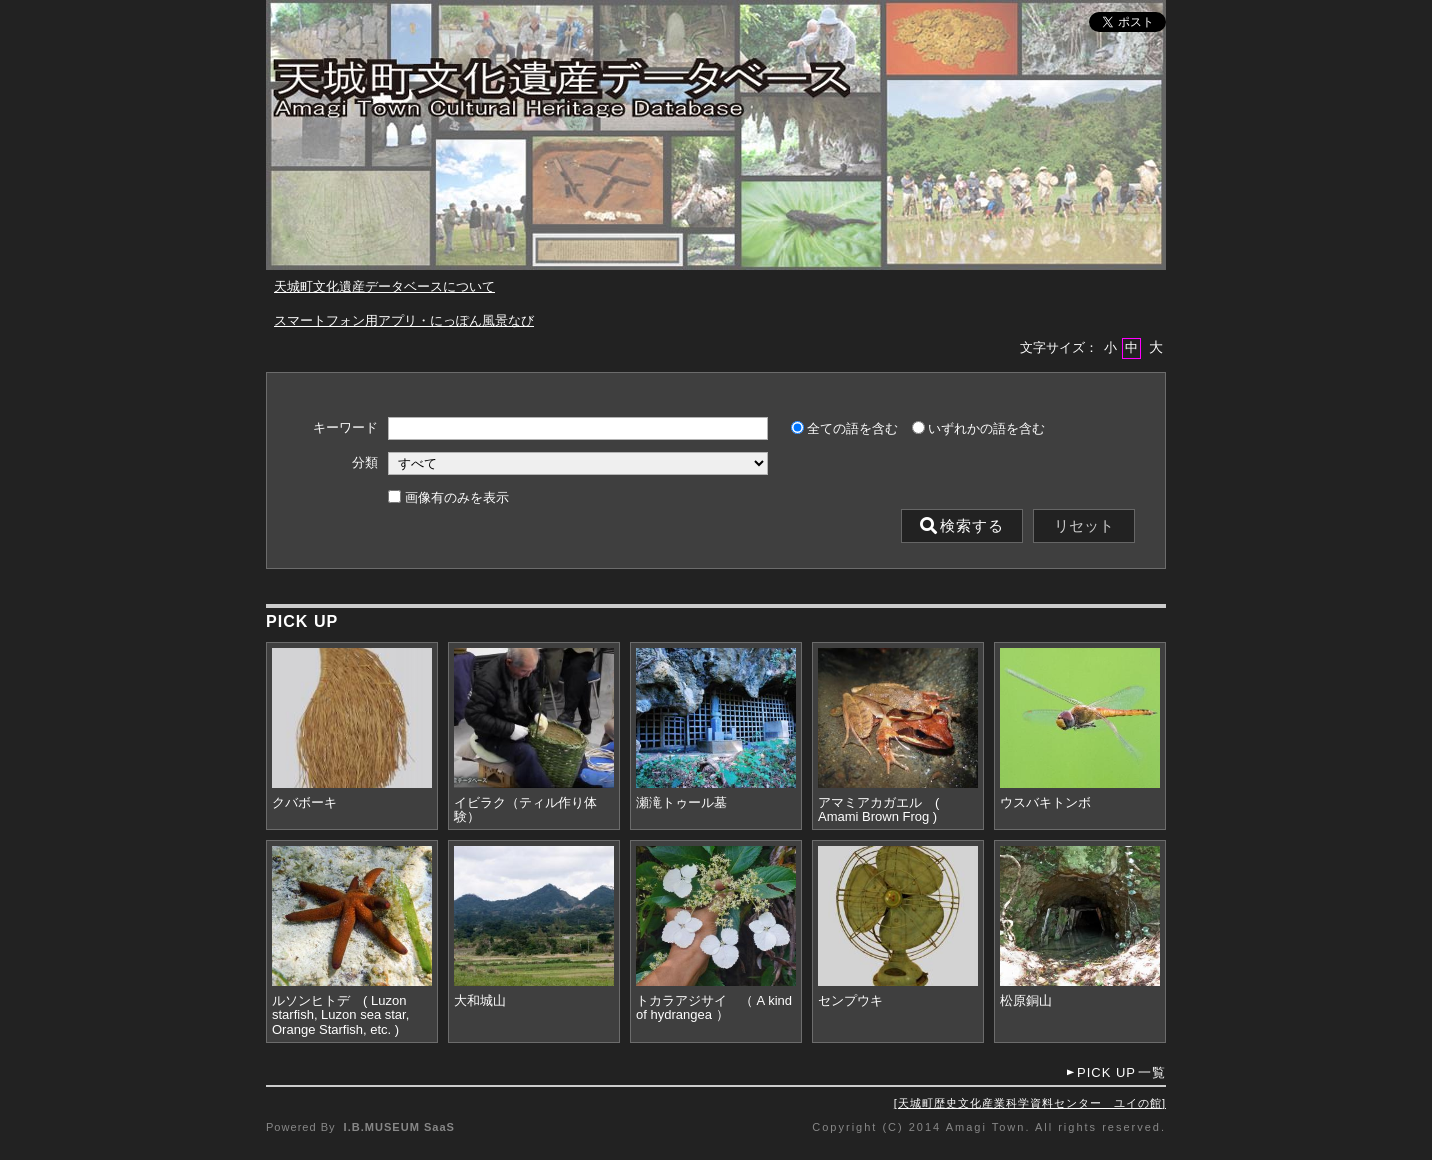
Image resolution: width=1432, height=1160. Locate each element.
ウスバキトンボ (1045, 803)
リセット (1084, 526)
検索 (962, 526)
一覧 (1121, 1072)
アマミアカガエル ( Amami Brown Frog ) (878, 810)
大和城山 (480, 1001)
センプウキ (850, 1001)
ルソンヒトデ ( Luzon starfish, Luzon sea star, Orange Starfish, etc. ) (340, 1015)
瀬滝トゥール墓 (681, 803)
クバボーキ (304, 803)
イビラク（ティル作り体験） (525, 810)
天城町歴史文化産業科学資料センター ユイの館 (1030, 1103)
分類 (365, 463)
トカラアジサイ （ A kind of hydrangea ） (714, 1008)
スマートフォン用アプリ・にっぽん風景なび (404, 320)
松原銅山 (1026, 1001)
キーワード (345, 428)
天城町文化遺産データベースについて (384, 286)
